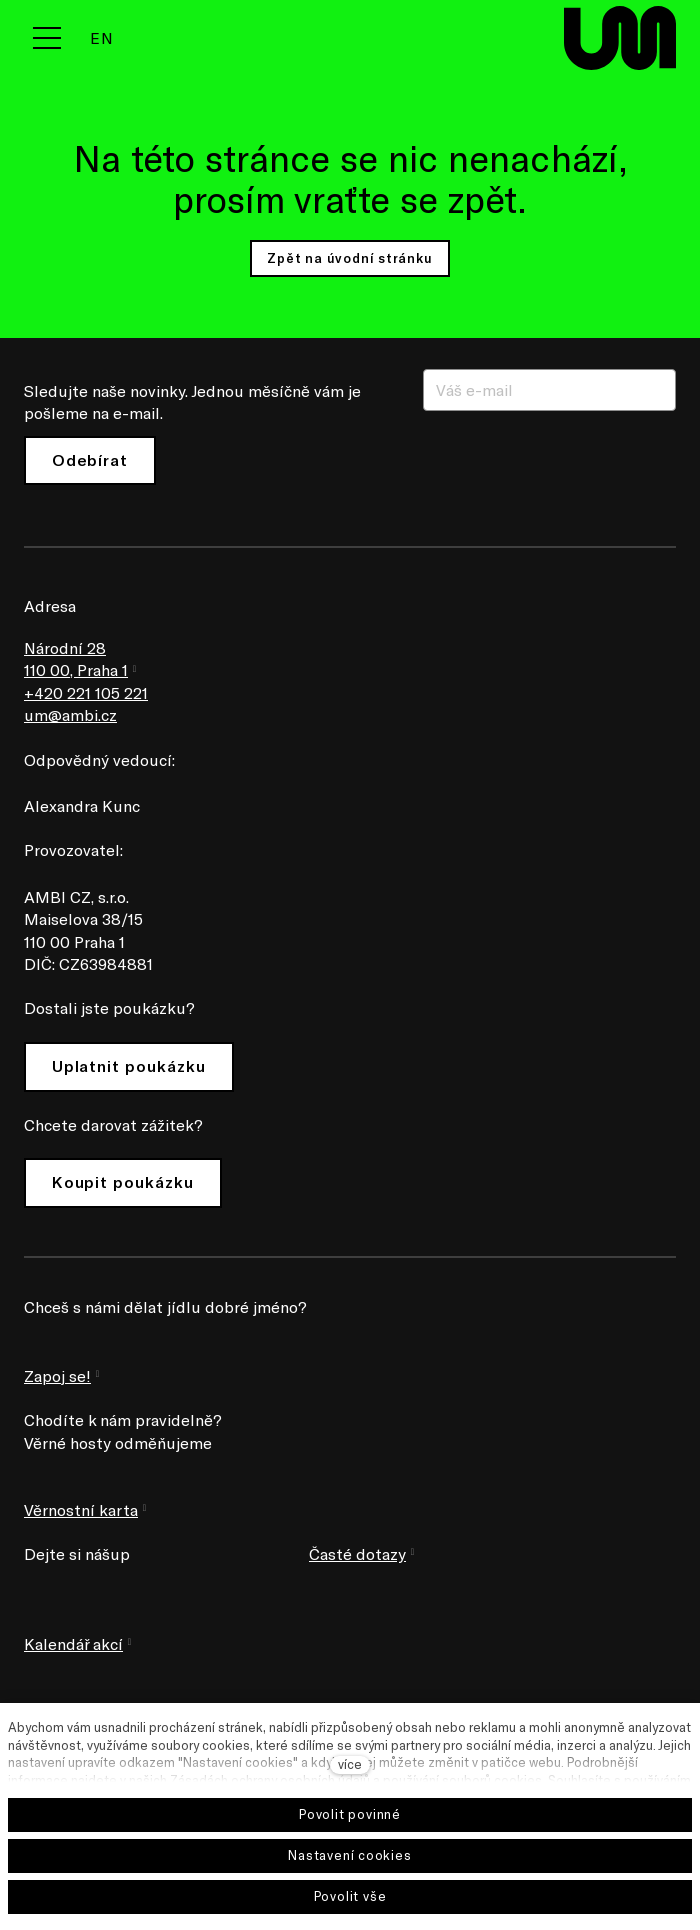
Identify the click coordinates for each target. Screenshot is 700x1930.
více (350, 1764)
